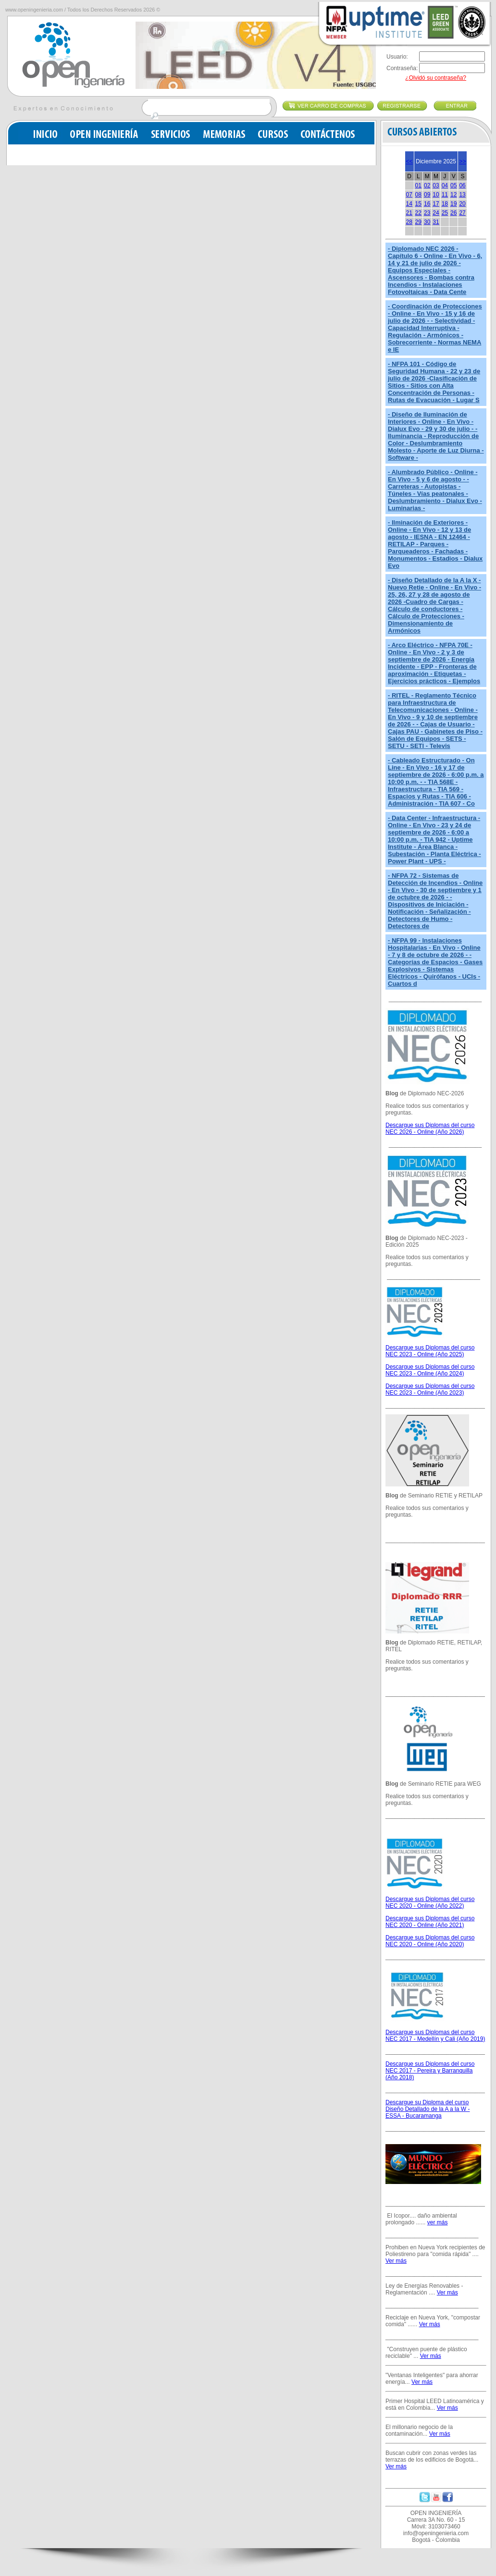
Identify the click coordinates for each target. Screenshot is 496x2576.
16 (427, 203)
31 (436, 222)
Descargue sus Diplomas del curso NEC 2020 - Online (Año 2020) (429, 1941)
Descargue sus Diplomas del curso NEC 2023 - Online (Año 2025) (429, 1351)
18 (445, 203)
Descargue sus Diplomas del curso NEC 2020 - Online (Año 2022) (429, 1902)
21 (409, 212)
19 (453, 203)
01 (418, 185)
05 (453, 185)
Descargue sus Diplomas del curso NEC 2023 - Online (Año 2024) (429, 1370)
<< (409, 161)
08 (418, 194)
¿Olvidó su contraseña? (435, 77)
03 (436, 185)
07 (409, 194)
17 (436, 203)
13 (462, 194)
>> (462, 161)
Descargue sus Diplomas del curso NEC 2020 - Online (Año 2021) (429, 1921)
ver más (437, 2222)
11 (445, 194)
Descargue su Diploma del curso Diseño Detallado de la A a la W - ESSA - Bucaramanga (427, 2109)
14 (409, 203)
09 (427, 194)
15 (418, 203)
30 (427, 222)
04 (445, 185)
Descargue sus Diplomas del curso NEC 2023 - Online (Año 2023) (429, 1389)
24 (436, 212)
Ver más (396, 2260)
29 (418, 222)
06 (462, 185)
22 (418, 212)
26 (453, 212)
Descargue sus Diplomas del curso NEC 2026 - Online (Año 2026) (429, 1128)
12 (453, 194)
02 (427, 185)
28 (409, 222)
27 (462, 212)
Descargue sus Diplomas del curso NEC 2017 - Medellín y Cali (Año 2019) (435, 2035)
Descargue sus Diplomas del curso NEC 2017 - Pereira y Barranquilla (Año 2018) (429, 2071)
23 (427, 212)
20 (462, 203)
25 (445, 212)
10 (436, 194)
